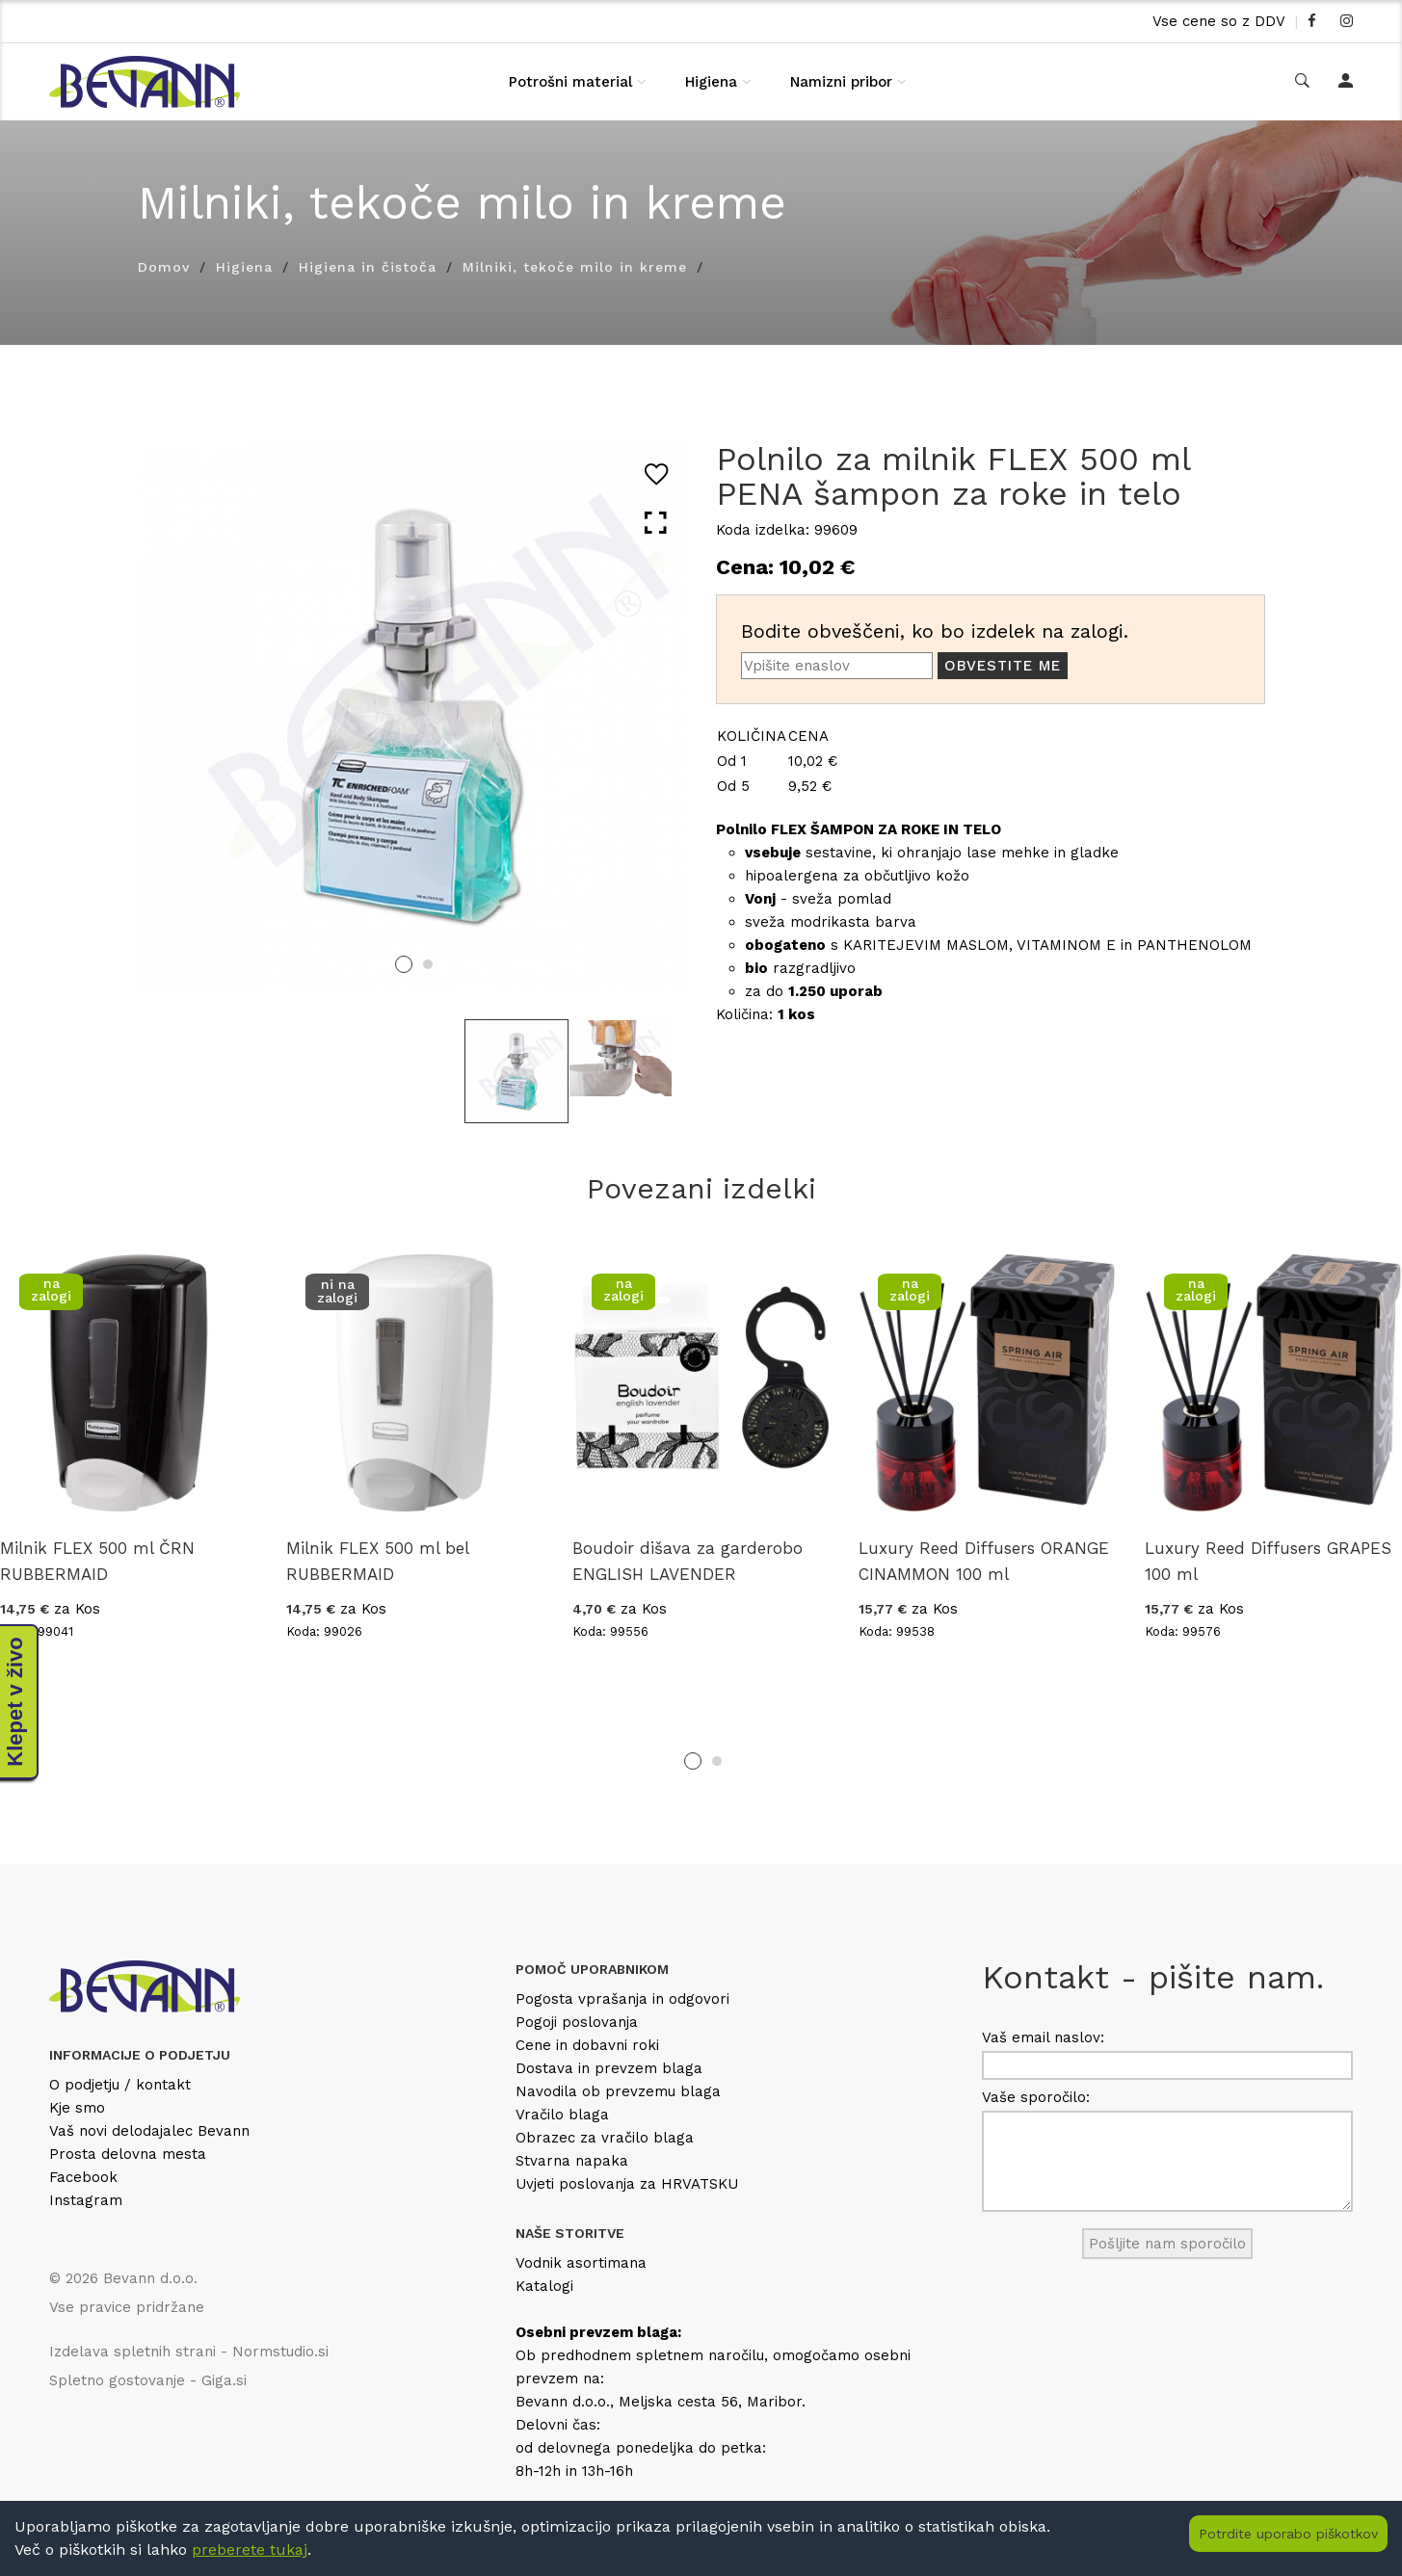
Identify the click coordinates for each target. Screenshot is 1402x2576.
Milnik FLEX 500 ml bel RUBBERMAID (377, 1561)
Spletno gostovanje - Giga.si (148, 2380)
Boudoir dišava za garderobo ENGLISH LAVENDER (687, 1561)
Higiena (711, 82)
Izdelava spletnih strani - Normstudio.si (189, 2351)
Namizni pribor (841, 82)
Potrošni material (570, 82)
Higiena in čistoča (367, 267)
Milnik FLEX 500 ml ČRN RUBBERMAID (97, 1561)
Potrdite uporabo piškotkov (1288, 2533)
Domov (164, 267)
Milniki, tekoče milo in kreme (575, 267)
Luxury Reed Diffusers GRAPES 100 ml (1268, 1561)
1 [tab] (403, 964)
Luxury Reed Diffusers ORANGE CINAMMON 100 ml (984, 1561)
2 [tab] (428, 964)
